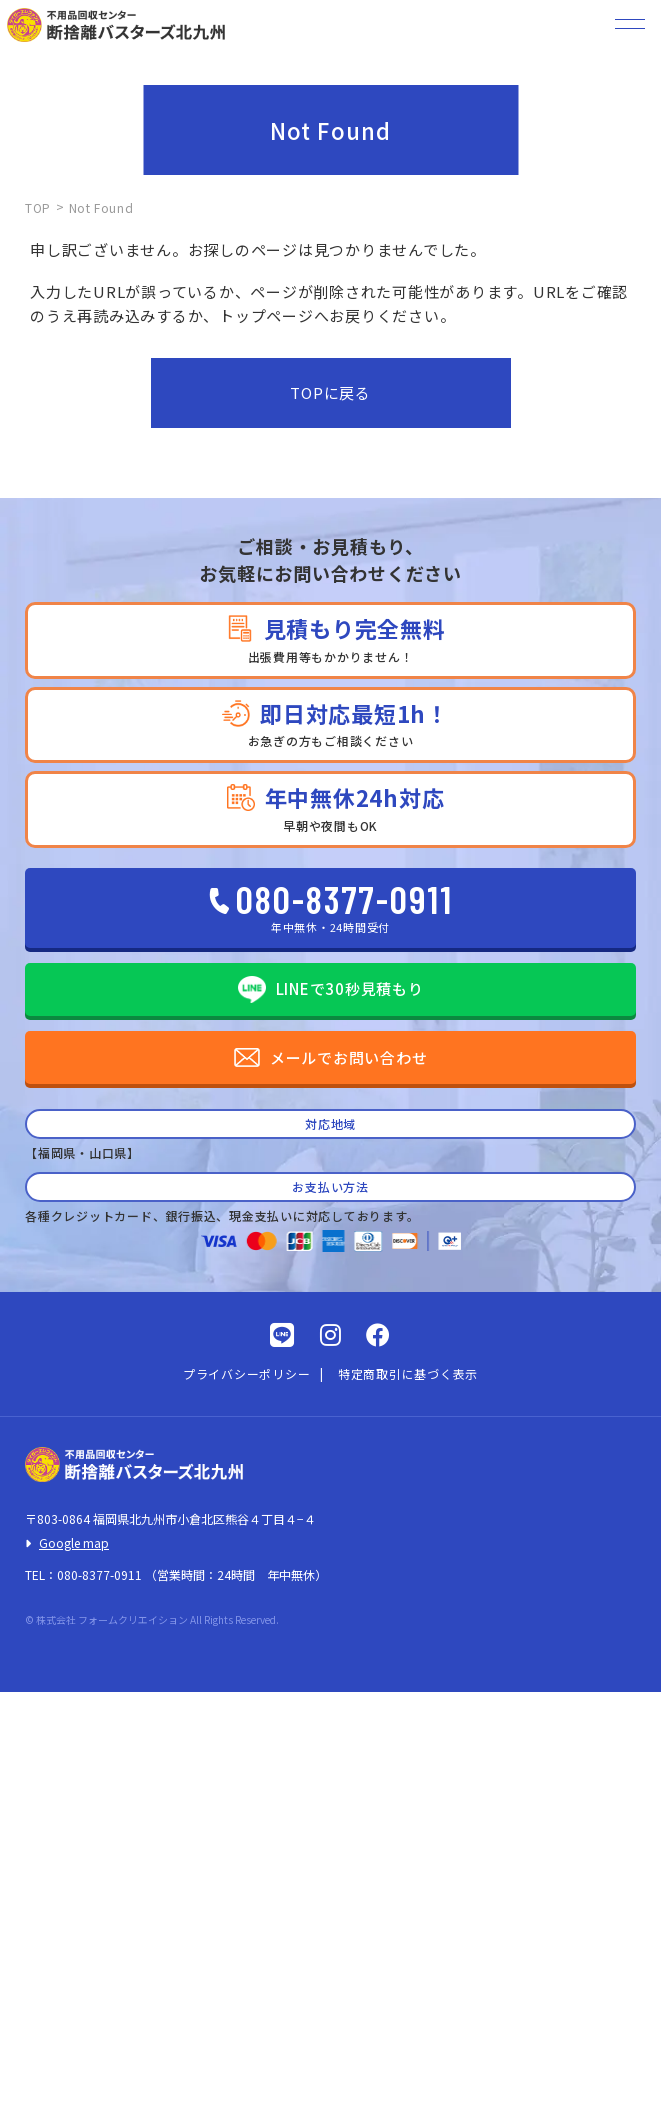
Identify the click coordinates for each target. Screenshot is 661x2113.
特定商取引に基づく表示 (408, 1373)
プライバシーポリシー (247, 1373)
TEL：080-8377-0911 (83, 1574)
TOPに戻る (330, 392)
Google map (74, 1542)
